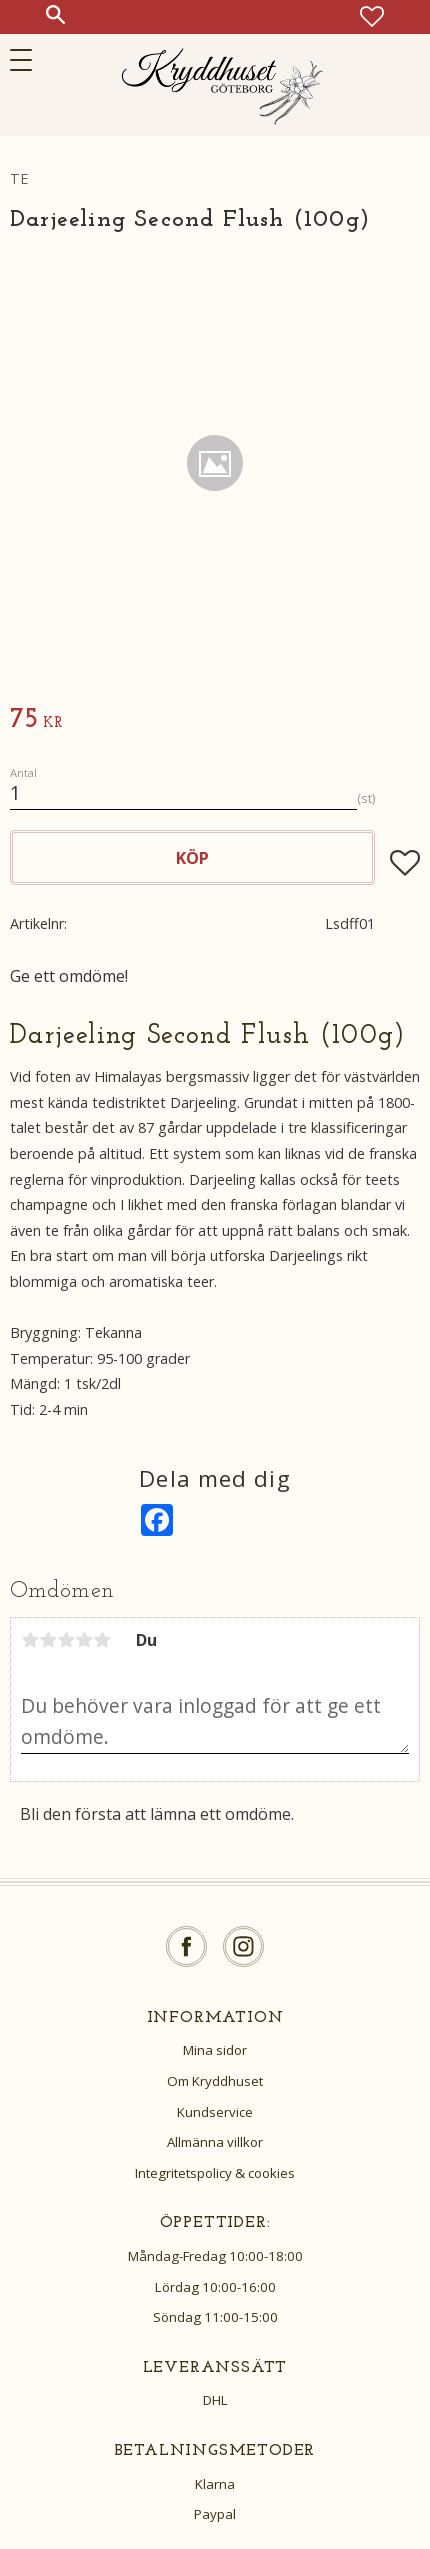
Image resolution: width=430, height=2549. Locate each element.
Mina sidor (215, 2050)
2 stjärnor (48, 1640)
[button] (27, 60)
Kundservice (215, 2112)
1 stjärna (30, 1640)
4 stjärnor (84, 1640)
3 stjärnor (66, 1640)
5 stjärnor (102, 1640)
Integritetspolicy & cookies (215, 2173)
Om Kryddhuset (215, 2081)
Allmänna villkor (215, 2142)
